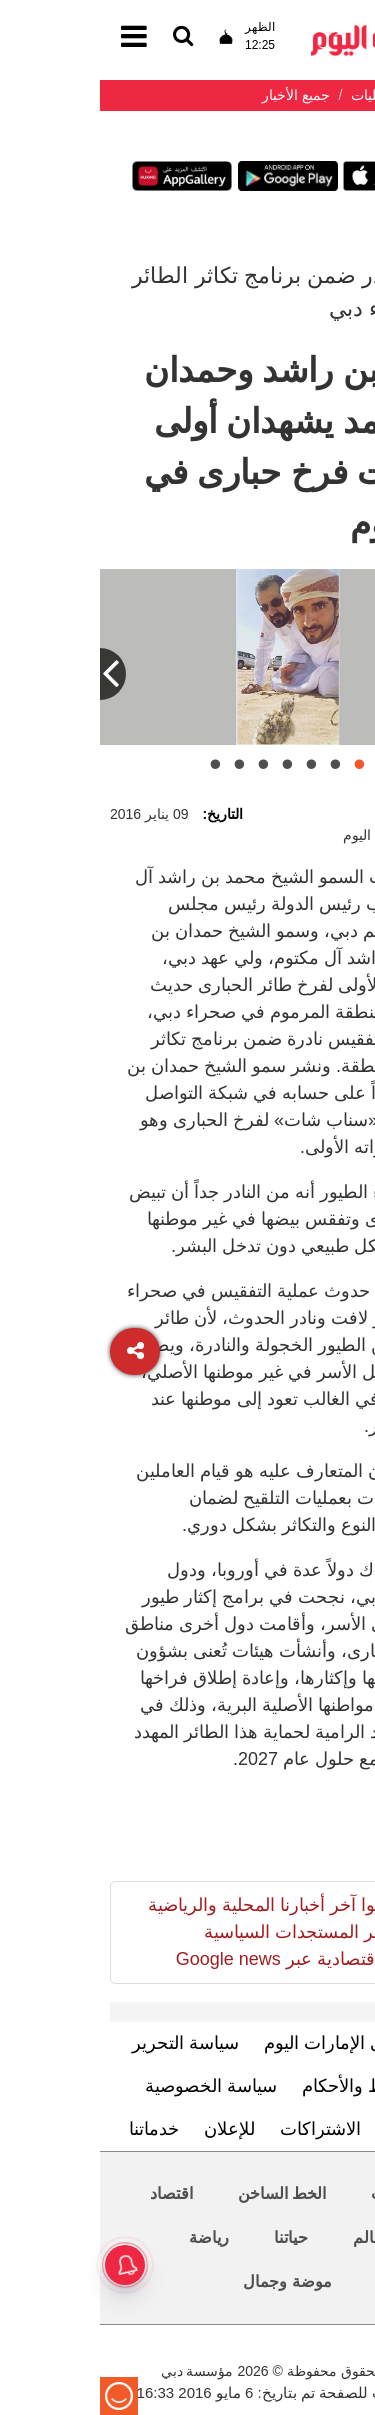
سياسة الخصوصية (111, 2086)
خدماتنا (54, 2129)
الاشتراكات (220, 2129)
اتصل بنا (316, 2129)
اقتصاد (71, 2193)
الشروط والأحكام (266, 2086)
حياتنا (191, 2237)
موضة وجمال (187, 2281)
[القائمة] (83, 37)
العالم (272, 2237)
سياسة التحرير (85, 2043)
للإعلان (129, 2129)
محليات (295, 2193)
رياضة (109, 2237)
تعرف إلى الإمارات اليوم (253, 2043)
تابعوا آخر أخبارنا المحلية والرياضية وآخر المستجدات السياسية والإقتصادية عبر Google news (173, 1932)
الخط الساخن (182, 2193)
